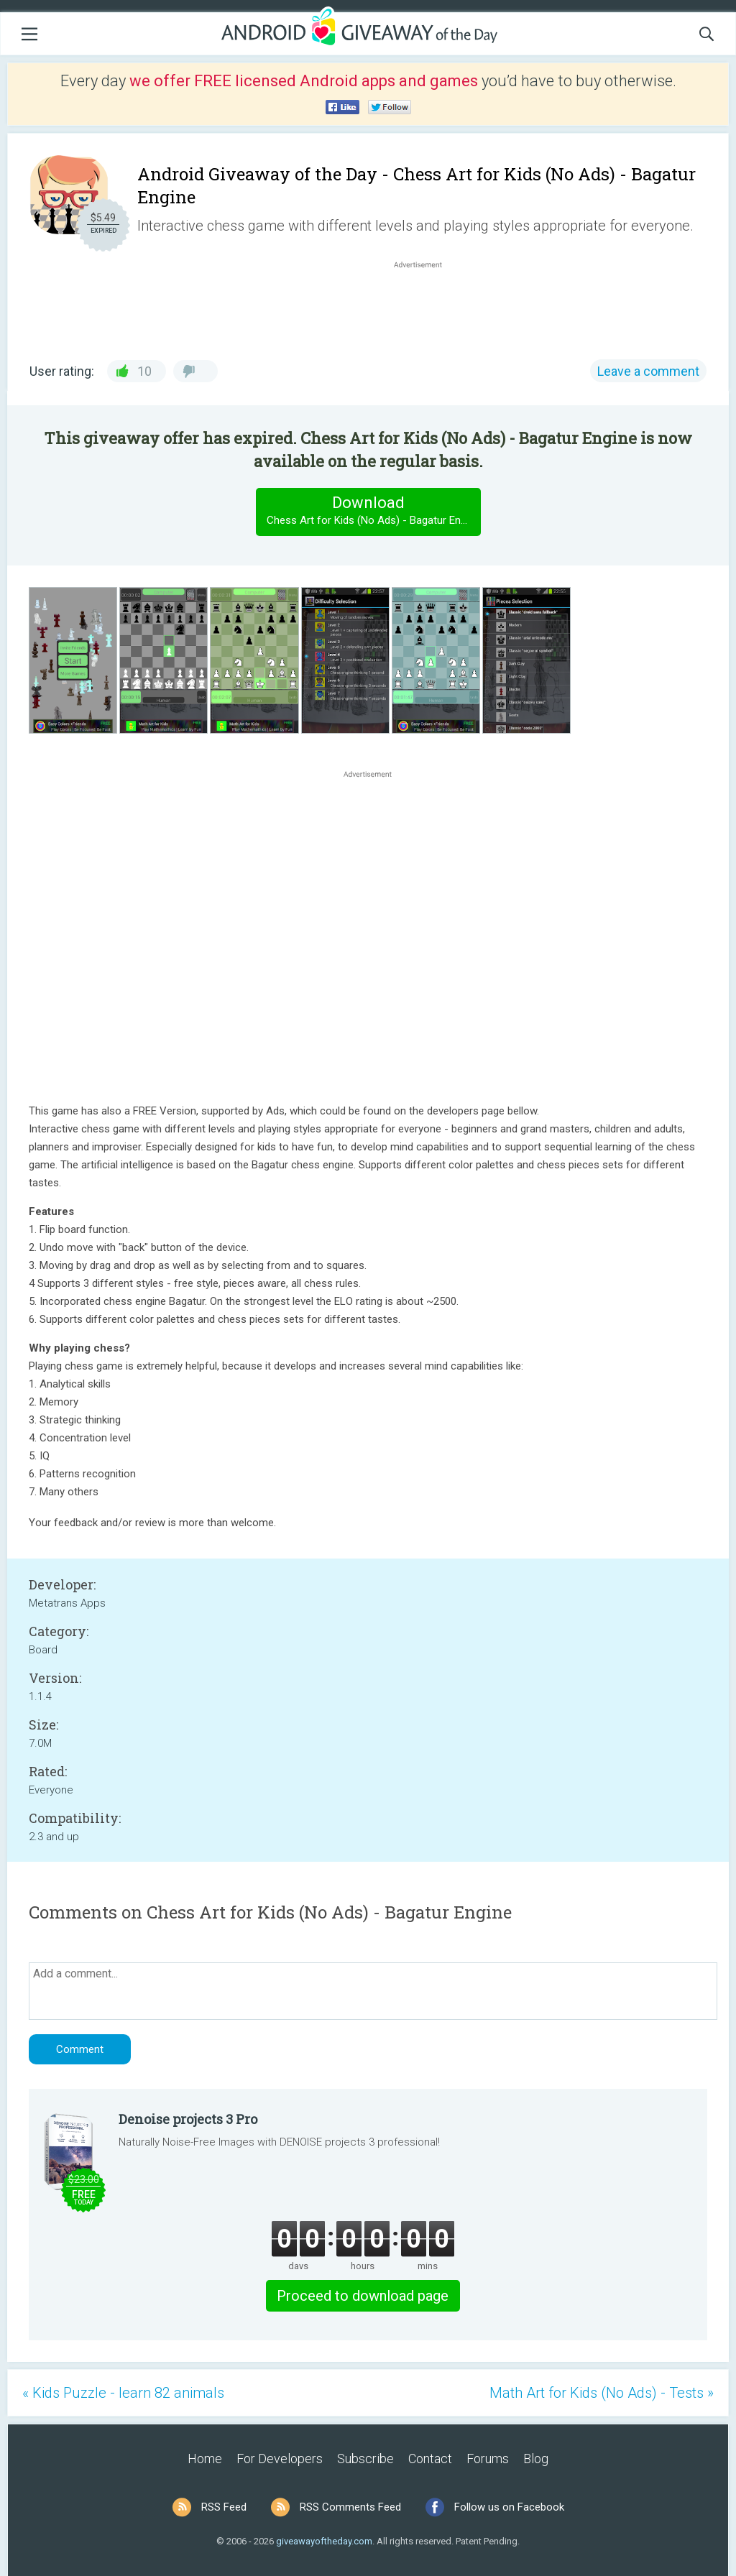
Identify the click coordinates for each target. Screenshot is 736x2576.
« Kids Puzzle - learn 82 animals (123, 2392)
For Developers (279, 2458)
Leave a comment (648, 371)
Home (205, 2458)
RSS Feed (224, 2507)
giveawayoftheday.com (324, 2541)
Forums (487, 2458)
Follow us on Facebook (509, 2507)
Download (373, 511)
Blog (535, 2458)
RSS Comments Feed (350, 2507)
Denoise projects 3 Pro (188, 2119)
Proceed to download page (362, 2295)
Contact (430, 2458)
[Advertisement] (425, 306)
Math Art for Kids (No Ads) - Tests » (601, 2392)
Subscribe (365, 2458)
